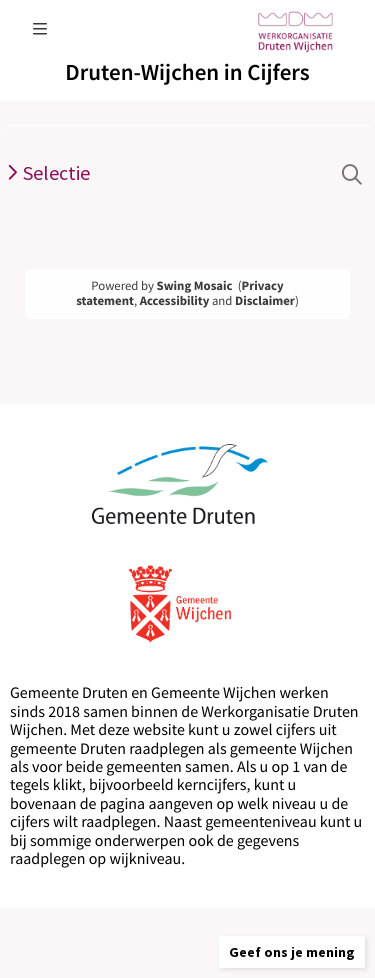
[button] (292, 952)
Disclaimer (265, 301)
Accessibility (175, 301)
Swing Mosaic (195, 286)
